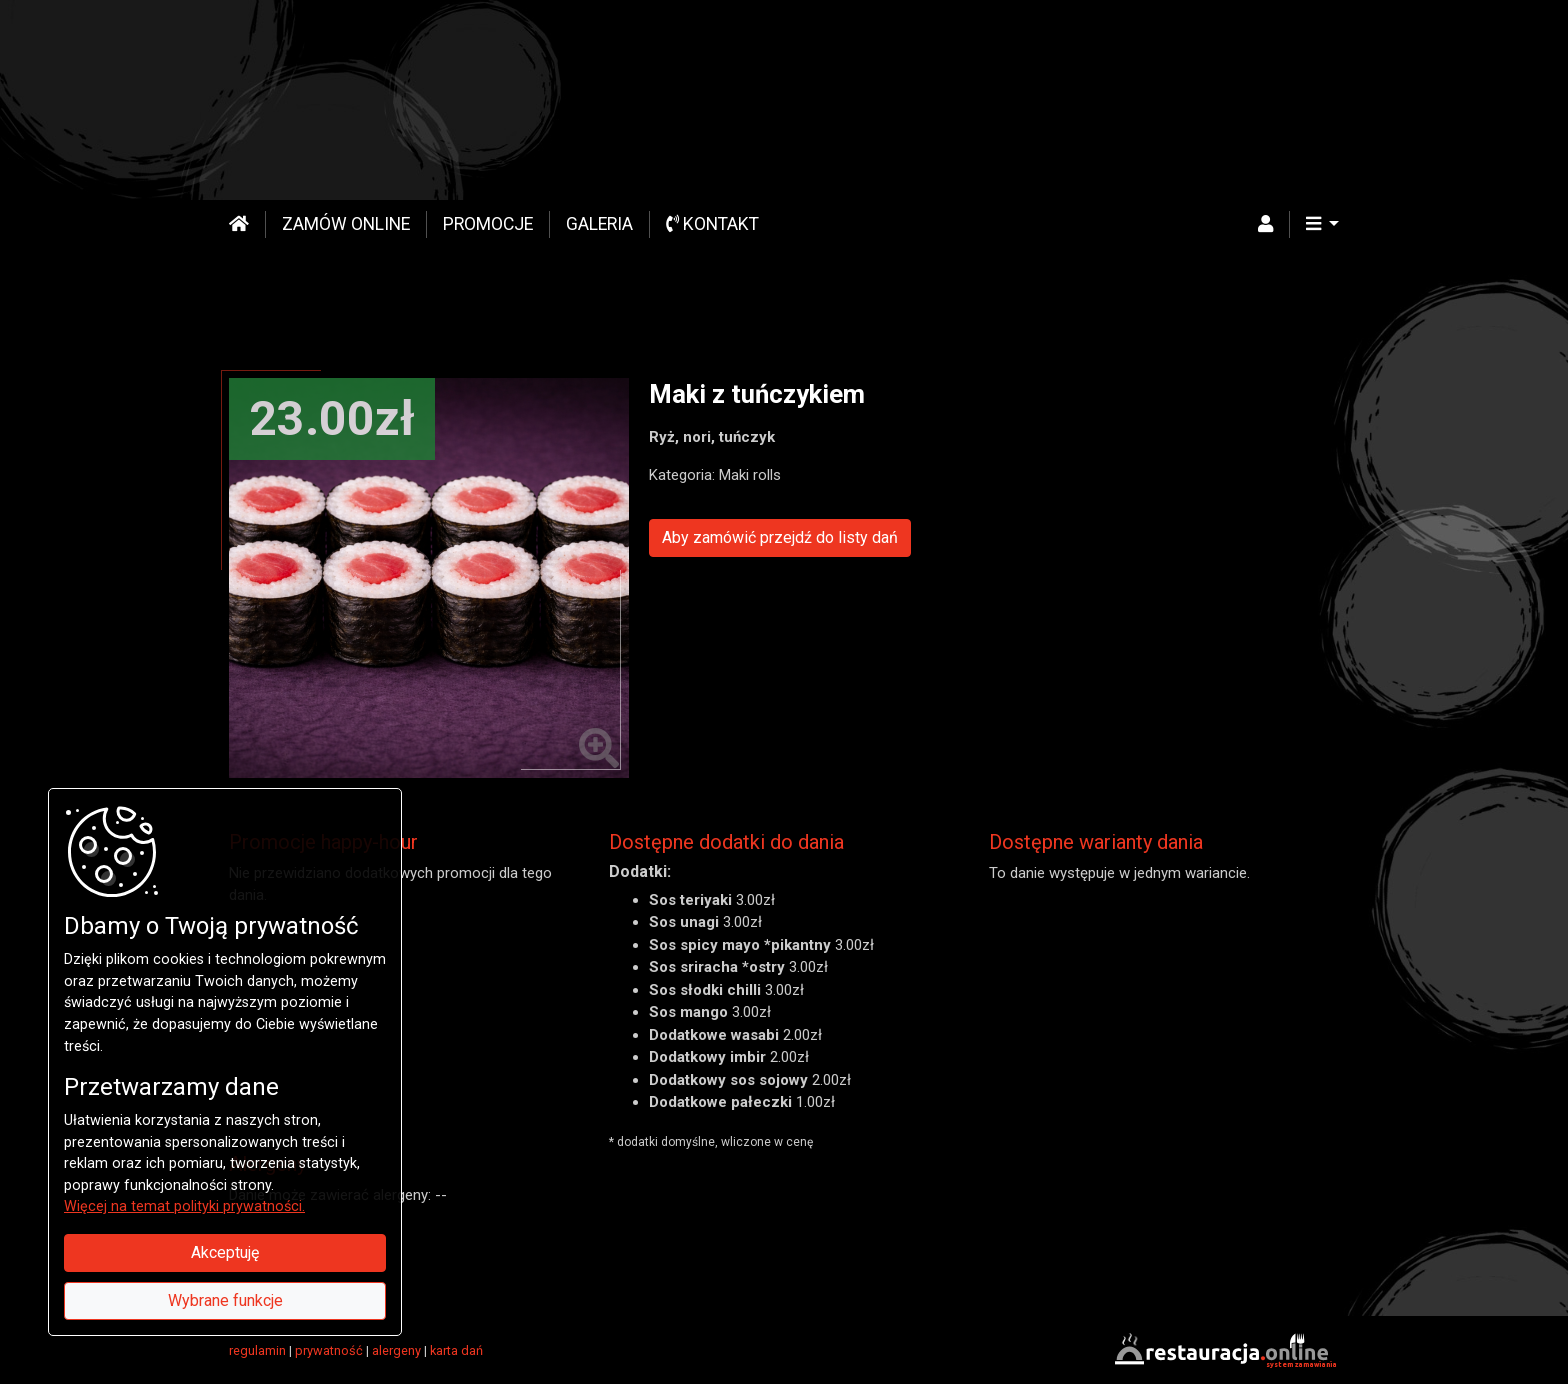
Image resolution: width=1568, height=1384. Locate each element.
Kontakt (712, 224)
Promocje (488, 224)
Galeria (599, 224)
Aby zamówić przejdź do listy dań (780, 537)
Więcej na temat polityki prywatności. (184, 1206)
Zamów (346, 224)
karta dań (456, 1350)
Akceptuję (225, 1252)
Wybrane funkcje (225, 1300)
